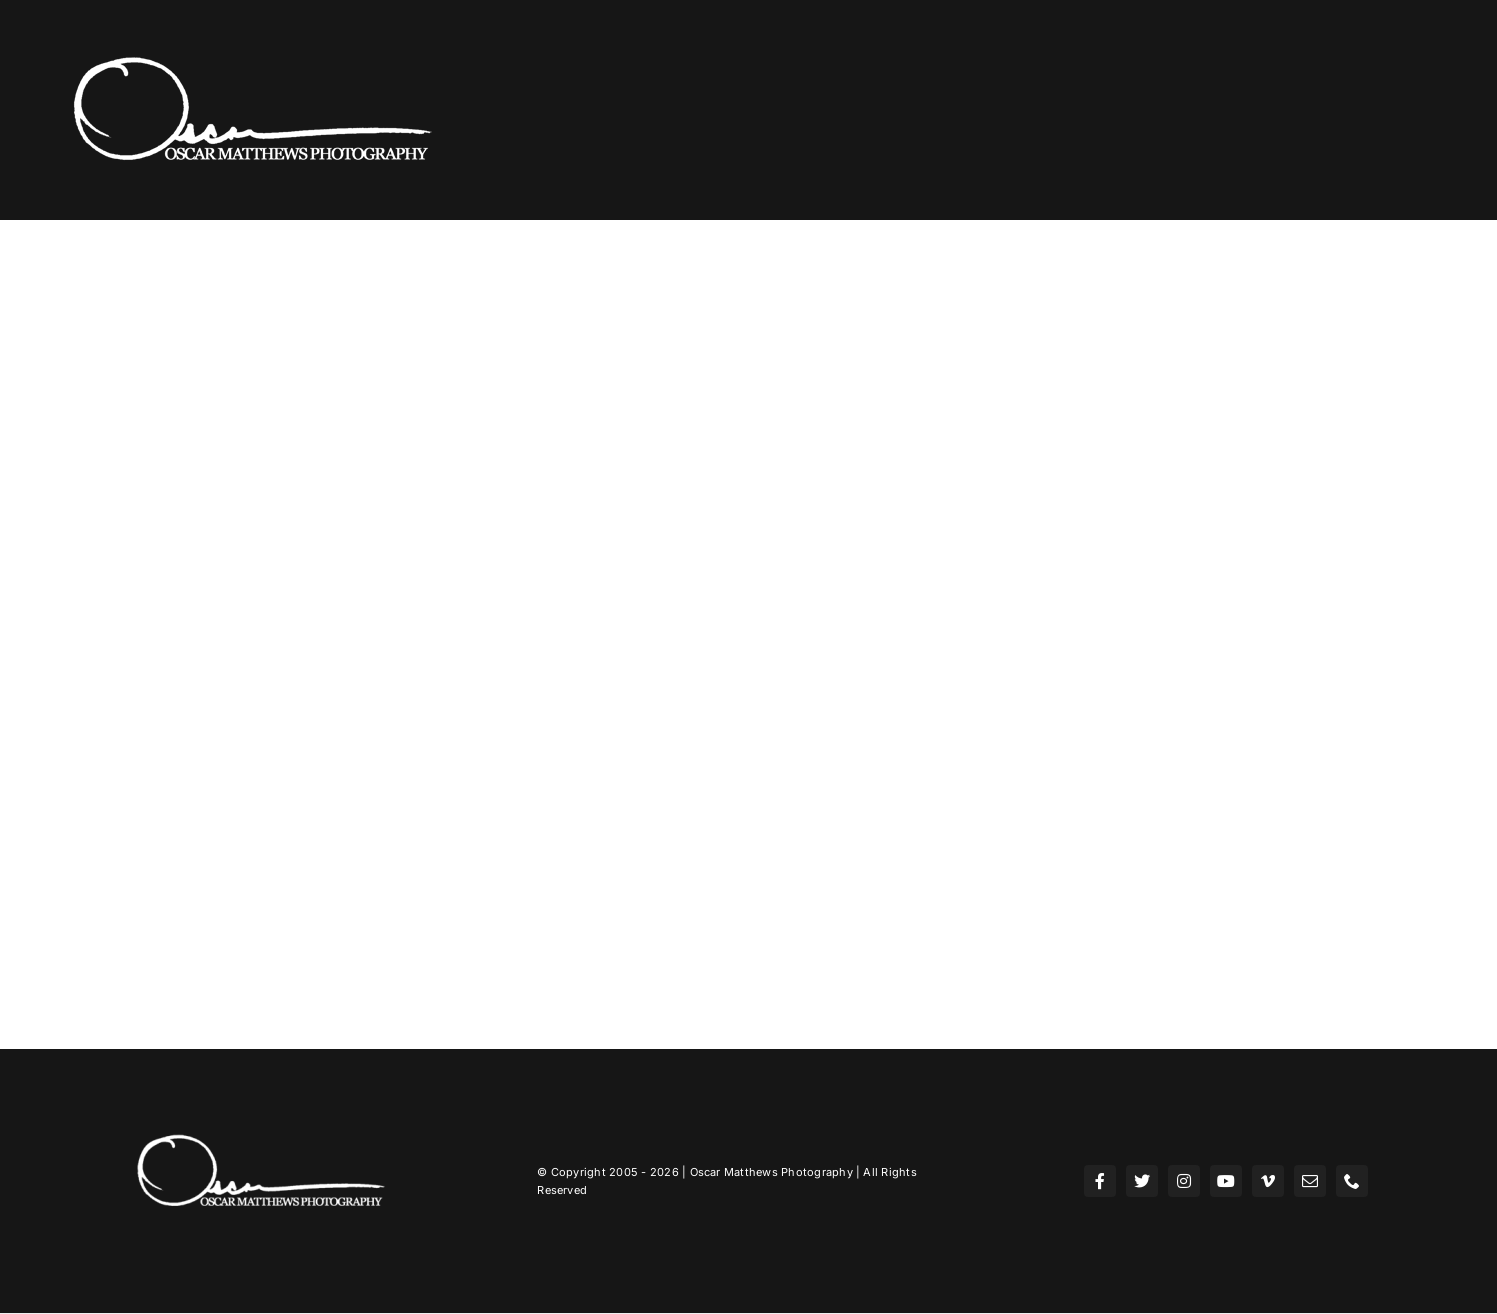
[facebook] (1100, 1181)
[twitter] (1142, 1181)
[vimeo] (1268, 1181)
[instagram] (1184, 1181)
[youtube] (1226, 1181)
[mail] (1310, 1181)
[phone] (1352, 1181)
